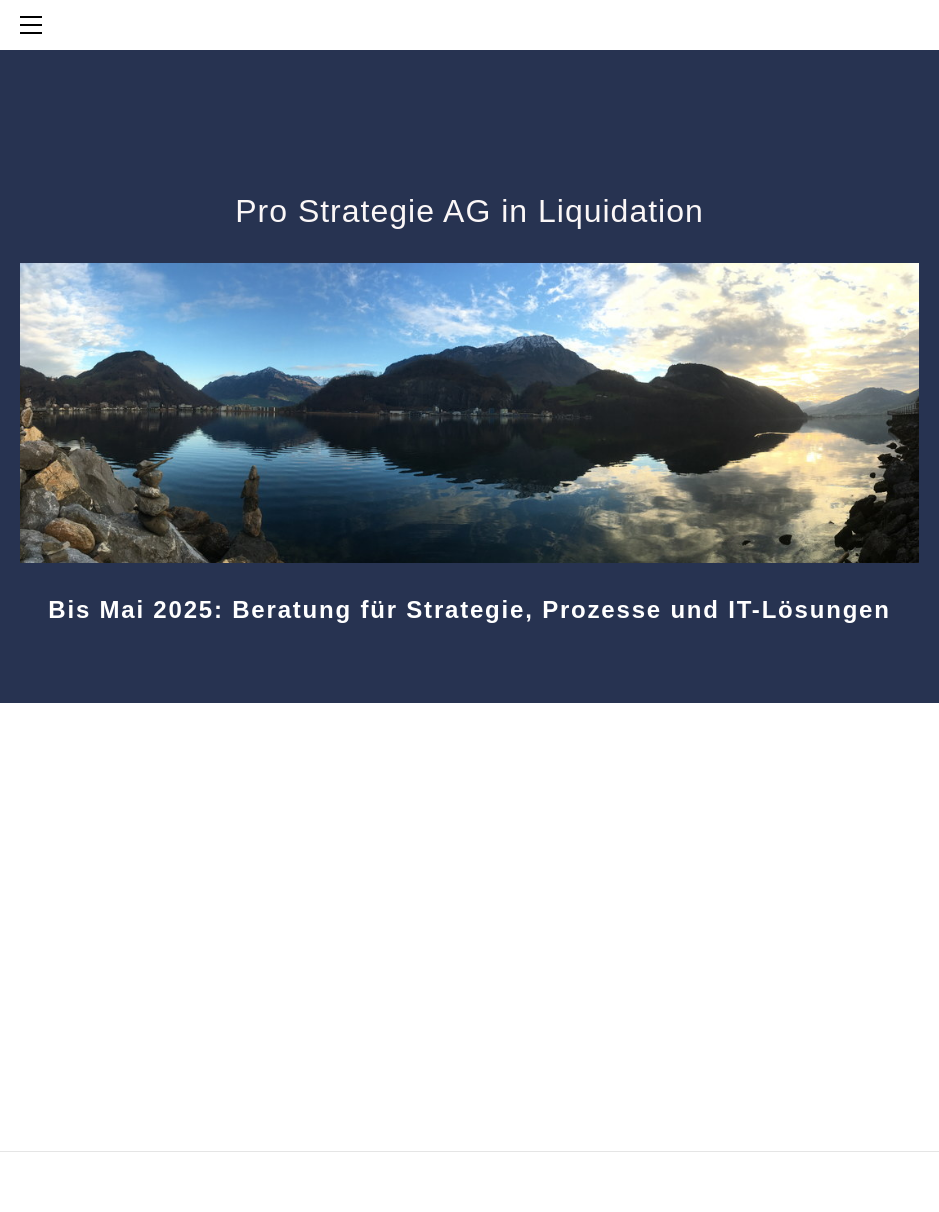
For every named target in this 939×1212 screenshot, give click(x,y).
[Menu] (35, 25)
